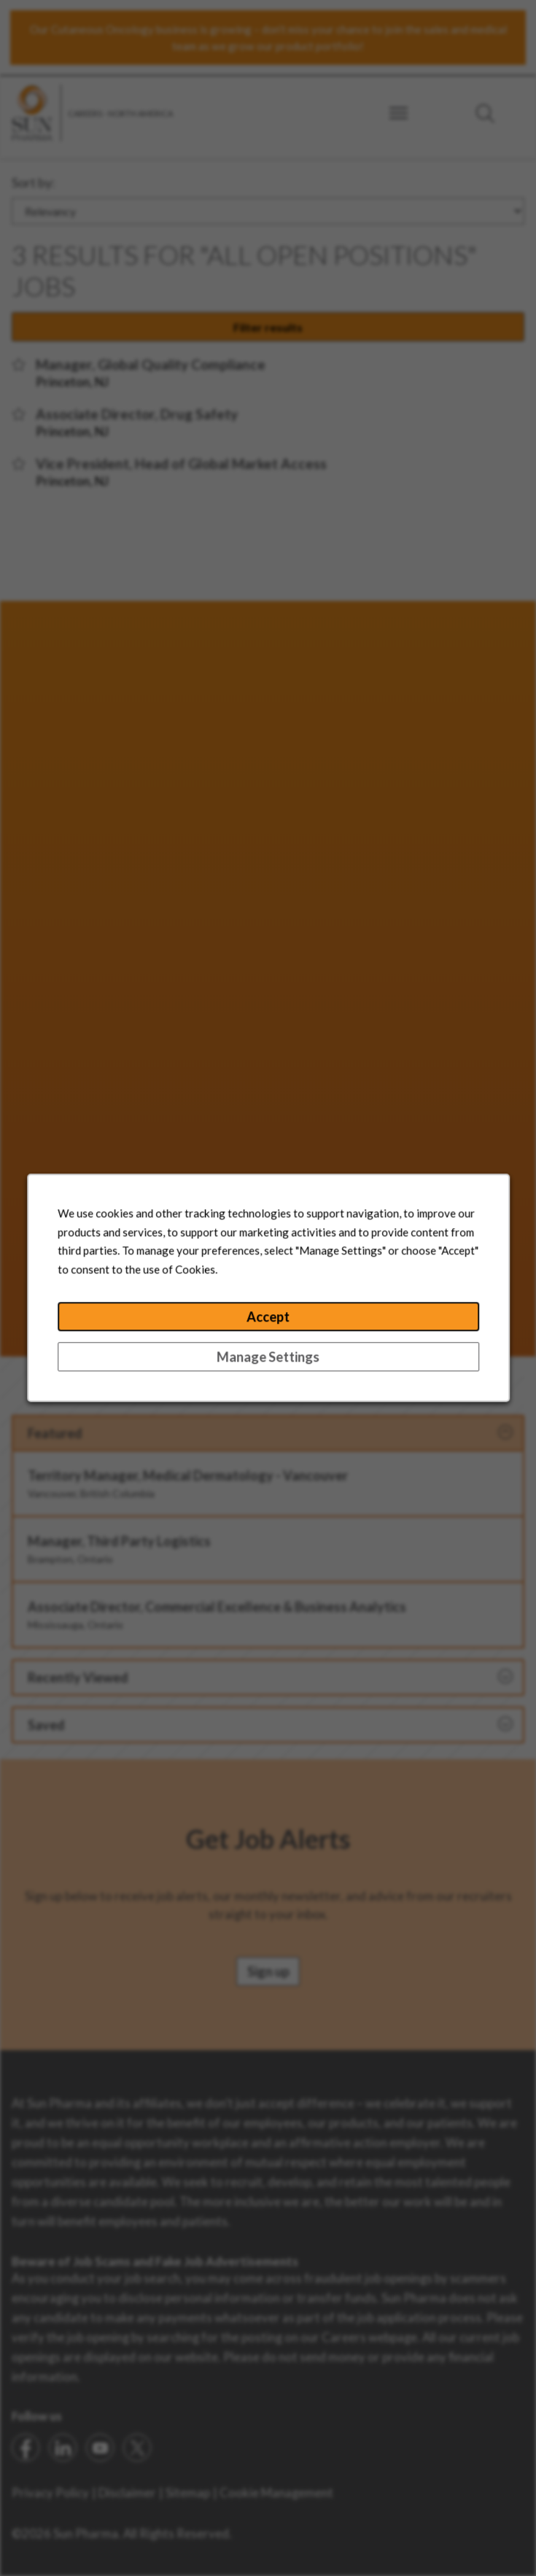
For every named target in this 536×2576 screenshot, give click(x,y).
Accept (268, 1322)
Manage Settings (268, 1361)
